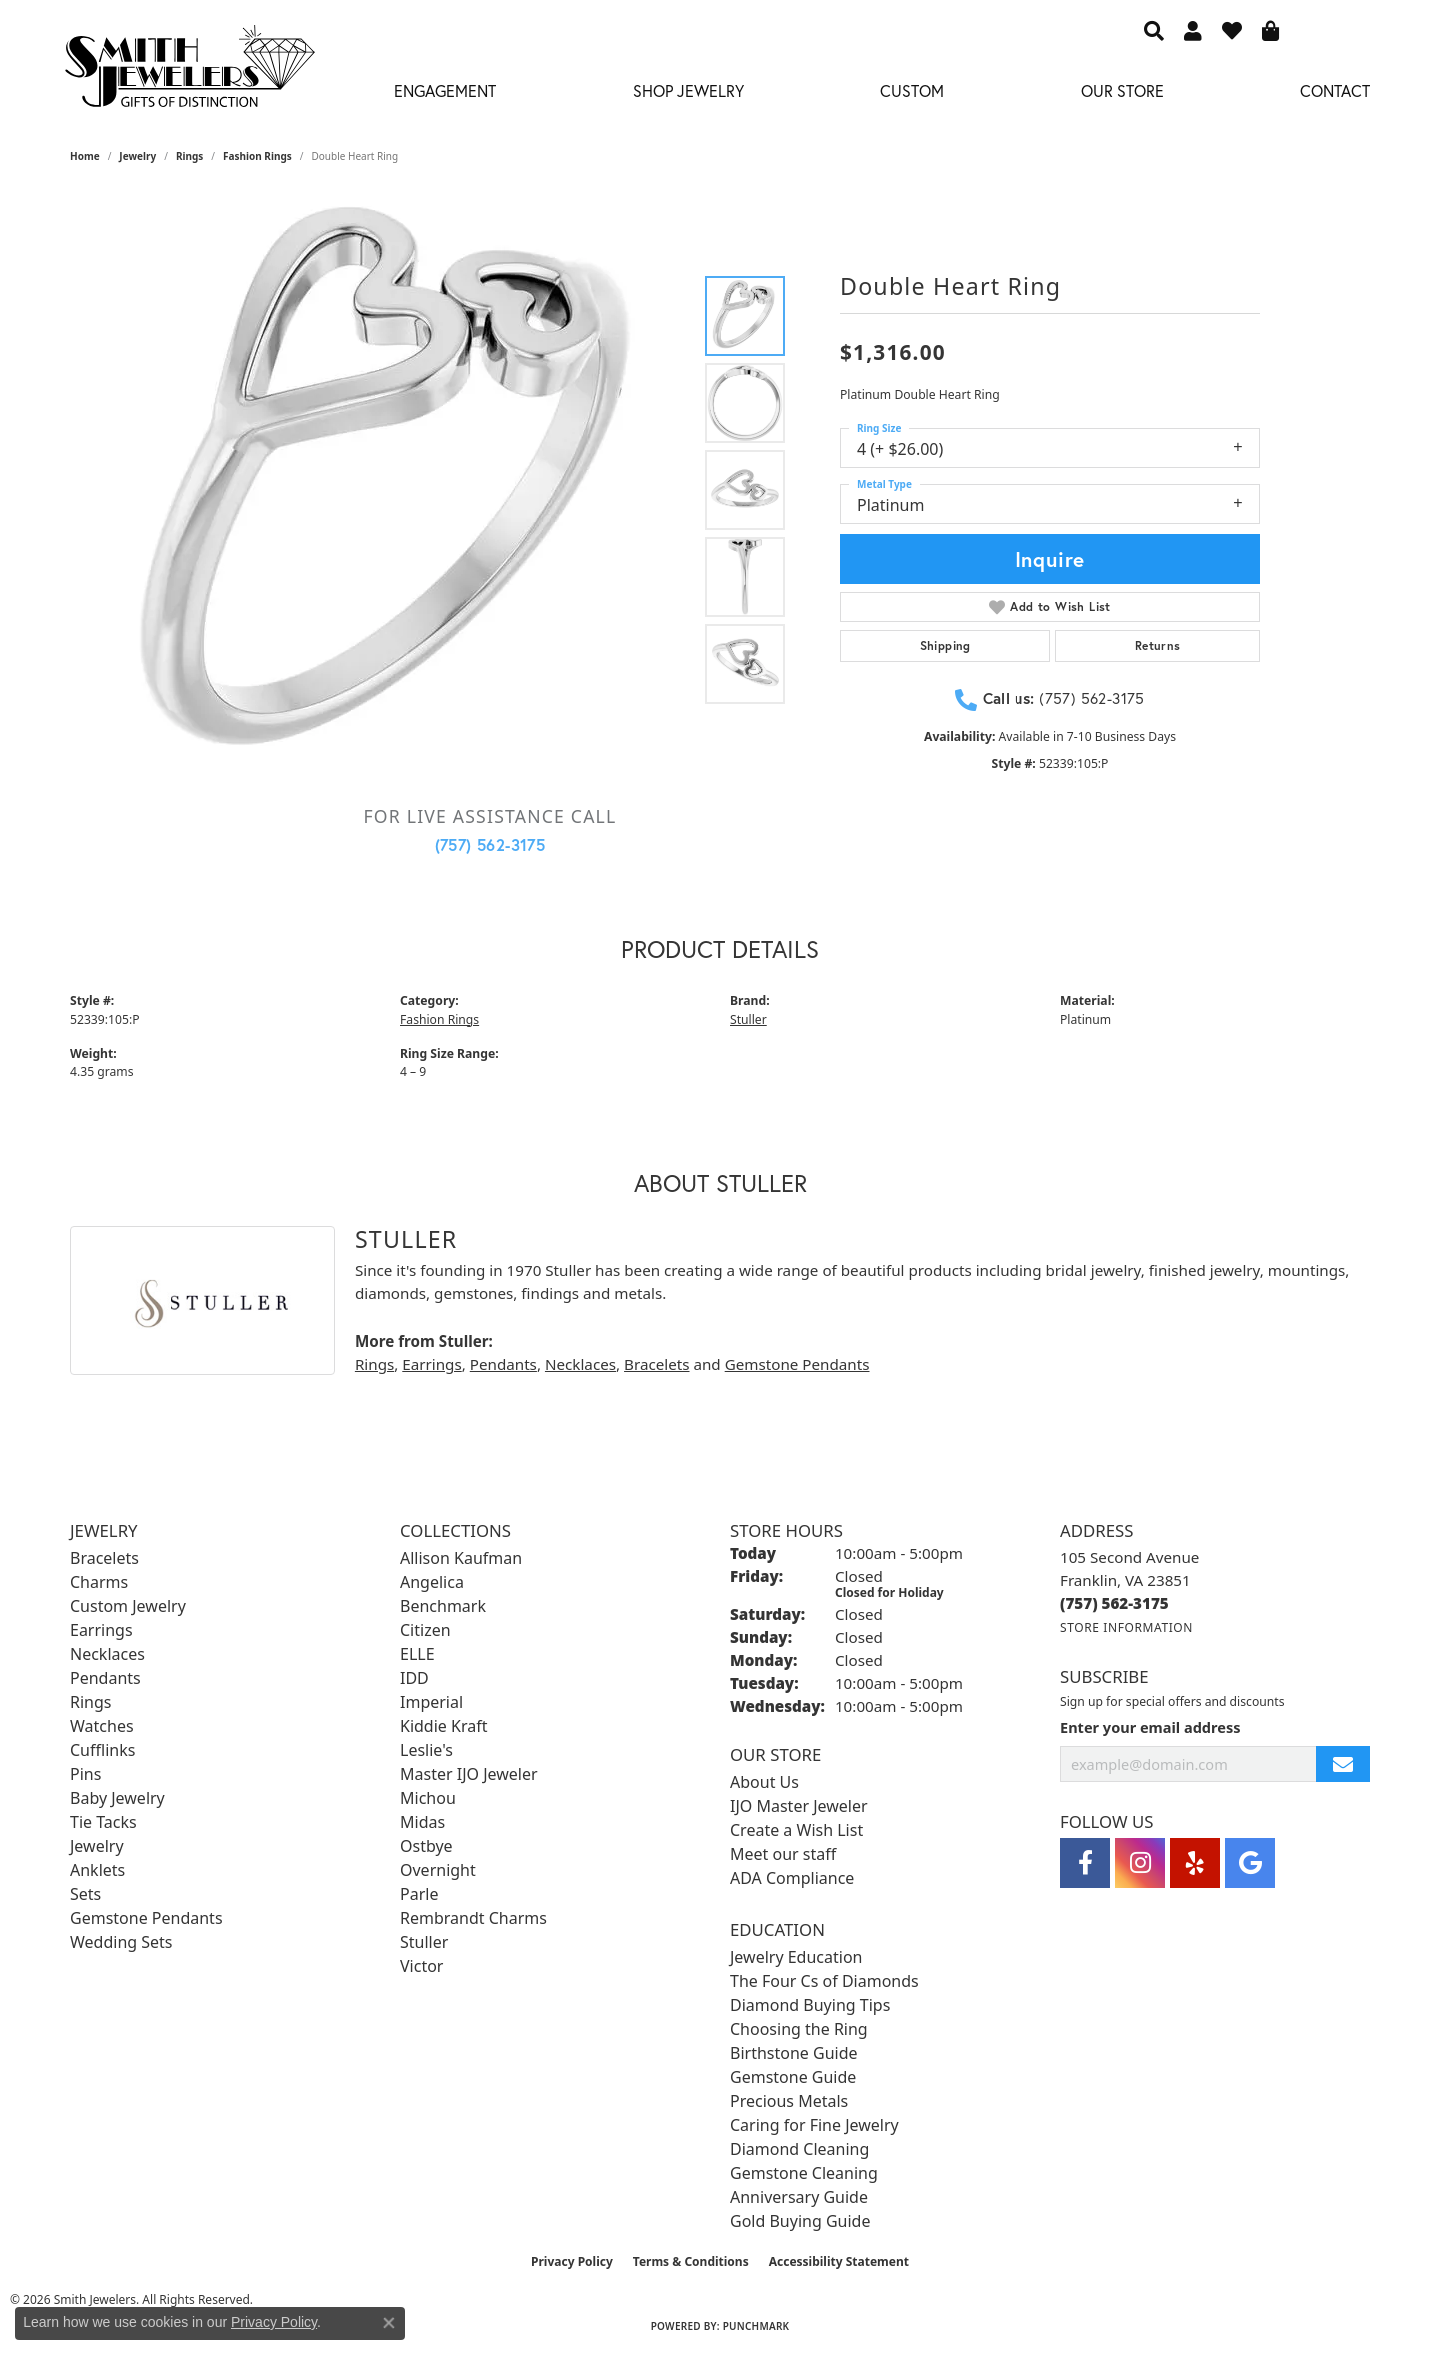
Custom (912, 90)
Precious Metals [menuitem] (789, 2101)
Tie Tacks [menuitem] (103, 1822)
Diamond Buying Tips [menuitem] (810, 2005)
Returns (1158, 645)
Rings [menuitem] (90, 1702)
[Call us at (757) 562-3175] (1114, 1603)
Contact (1335, 90)
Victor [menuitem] (421, 1966)
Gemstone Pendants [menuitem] (146, 1918)
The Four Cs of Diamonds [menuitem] (824, 1981)
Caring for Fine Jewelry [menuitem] (814, 2125)
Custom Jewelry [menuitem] (128, 1606)
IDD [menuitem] (414, 1678)
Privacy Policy (572, 2261)
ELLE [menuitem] (417, 1654)
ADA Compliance (792, 1878)
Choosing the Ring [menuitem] (799, 2029)
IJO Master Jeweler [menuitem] (799, 1806)
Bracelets (656, 1364)
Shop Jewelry (688, 90)
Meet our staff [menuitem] (783, 1854)
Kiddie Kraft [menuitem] (443, 1726)
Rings (189, 156)
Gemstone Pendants (797, 1364)
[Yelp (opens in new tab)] (1195, 1863)
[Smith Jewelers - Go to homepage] (189, 72)
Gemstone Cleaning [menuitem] (804, 2173)
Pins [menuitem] (85, 1774)
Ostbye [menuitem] (426, 1846)
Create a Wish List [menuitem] (796, 1830)
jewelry (137, 156)
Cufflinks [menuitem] (102, 1750)
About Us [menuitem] (764, 1782)
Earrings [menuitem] (101, 1630)
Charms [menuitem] (99, 1582)
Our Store (1122, 90)
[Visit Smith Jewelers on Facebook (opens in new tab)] (1085, 1863)
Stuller (748, 1019)
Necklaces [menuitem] (107, 1654)
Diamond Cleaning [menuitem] (799, 2149)
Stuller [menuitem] (424, 1942)
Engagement (445, 90)
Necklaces (580, 1364)
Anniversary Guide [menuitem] (799, 2197)
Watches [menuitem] (102, 1726)
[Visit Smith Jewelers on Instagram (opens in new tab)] (1140, 1863)
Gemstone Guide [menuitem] (793, 2077)
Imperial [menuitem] (431, 1702)
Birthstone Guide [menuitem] (794, 2053)
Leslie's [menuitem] (426, 1750)
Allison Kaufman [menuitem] (461, 1558)
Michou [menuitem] (428, 1798)
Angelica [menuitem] (432, 1582)
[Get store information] (1126, 1627)
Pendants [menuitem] (105, 1678)
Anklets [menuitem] (97, 1870)
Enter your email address (1150, 1727)
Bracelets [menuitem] (104, 1558)
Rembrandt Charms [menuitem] (473, 1918)
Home (85, 156)
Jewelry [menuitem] (97, 1846)
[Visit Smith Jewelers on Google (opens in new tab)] (1250, 1863)
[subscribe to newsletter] (1343, 1764)
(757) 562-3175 (490, 844)
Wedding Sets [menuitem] (121, 1942)
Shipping (945, 645)
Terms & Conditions (691, 2261)
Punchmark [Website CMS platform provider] (756, 2326)
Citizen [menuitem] (425, 1630)
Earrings (431, 1364)
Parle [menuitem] (419, 1894)
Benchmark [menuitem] (443, 1606)
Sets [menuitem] (85, 1894)
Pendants (503, 1364)
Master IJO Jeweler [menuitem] (469, 1774)
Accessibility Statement (839, 2261)
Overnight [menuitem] (438, 1870)
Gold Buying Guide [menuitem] (800, 2221)
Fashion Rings (257, 156)
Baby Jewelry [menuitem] (117, 1798)
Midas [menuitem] (422, 1822)
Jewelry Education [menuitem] (796, 1957)
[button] (1154, 30)
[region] (395, 490)
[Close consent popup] (389, 2323)
